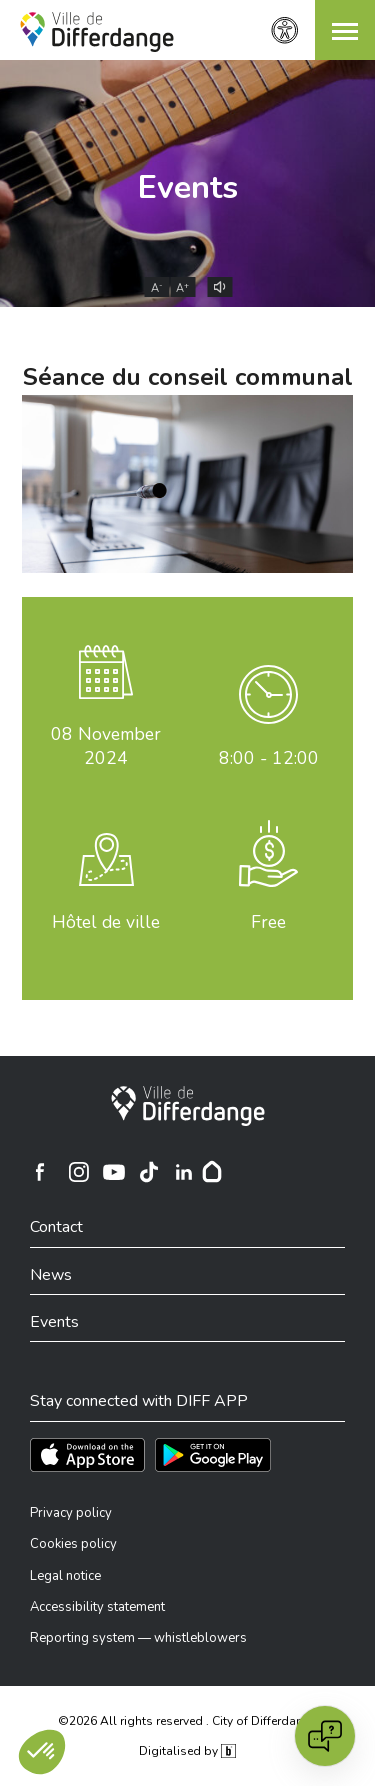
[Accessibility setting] (285, 30)
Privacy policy (71, 1513)
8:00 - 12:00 (269, 758)
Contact (56, 1227)
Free (268, 922)
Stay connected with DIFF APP (139, 1401)
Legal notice (65, 1576)
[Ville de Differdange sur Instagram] (79, 1172)
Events (188, 187)
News (51, 1275)
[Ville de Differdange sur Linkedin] (184, 1172)
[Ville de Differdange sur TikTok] (149, 1172)
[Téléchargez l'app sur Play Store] (213, 1455)
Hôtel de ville (106, 922)
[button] (345, 30)
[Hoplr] (212, 1172)
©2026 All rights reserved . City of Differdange (187, 1721)
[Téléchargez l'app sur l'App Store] (87, 1455)
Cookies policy (73, 1544)
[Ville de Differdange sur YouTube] (114, 1172)
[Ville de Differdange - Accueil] (97, 32)
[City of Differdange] (188, 1106)
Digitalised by (187, 1751)
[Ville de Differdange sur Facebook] (40, 1172)
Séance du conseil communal (188, 377)
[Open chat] (325, 1736)
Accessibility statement (97, 1607)
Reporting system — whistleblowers (138, 1638)
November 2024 (106, 746)
